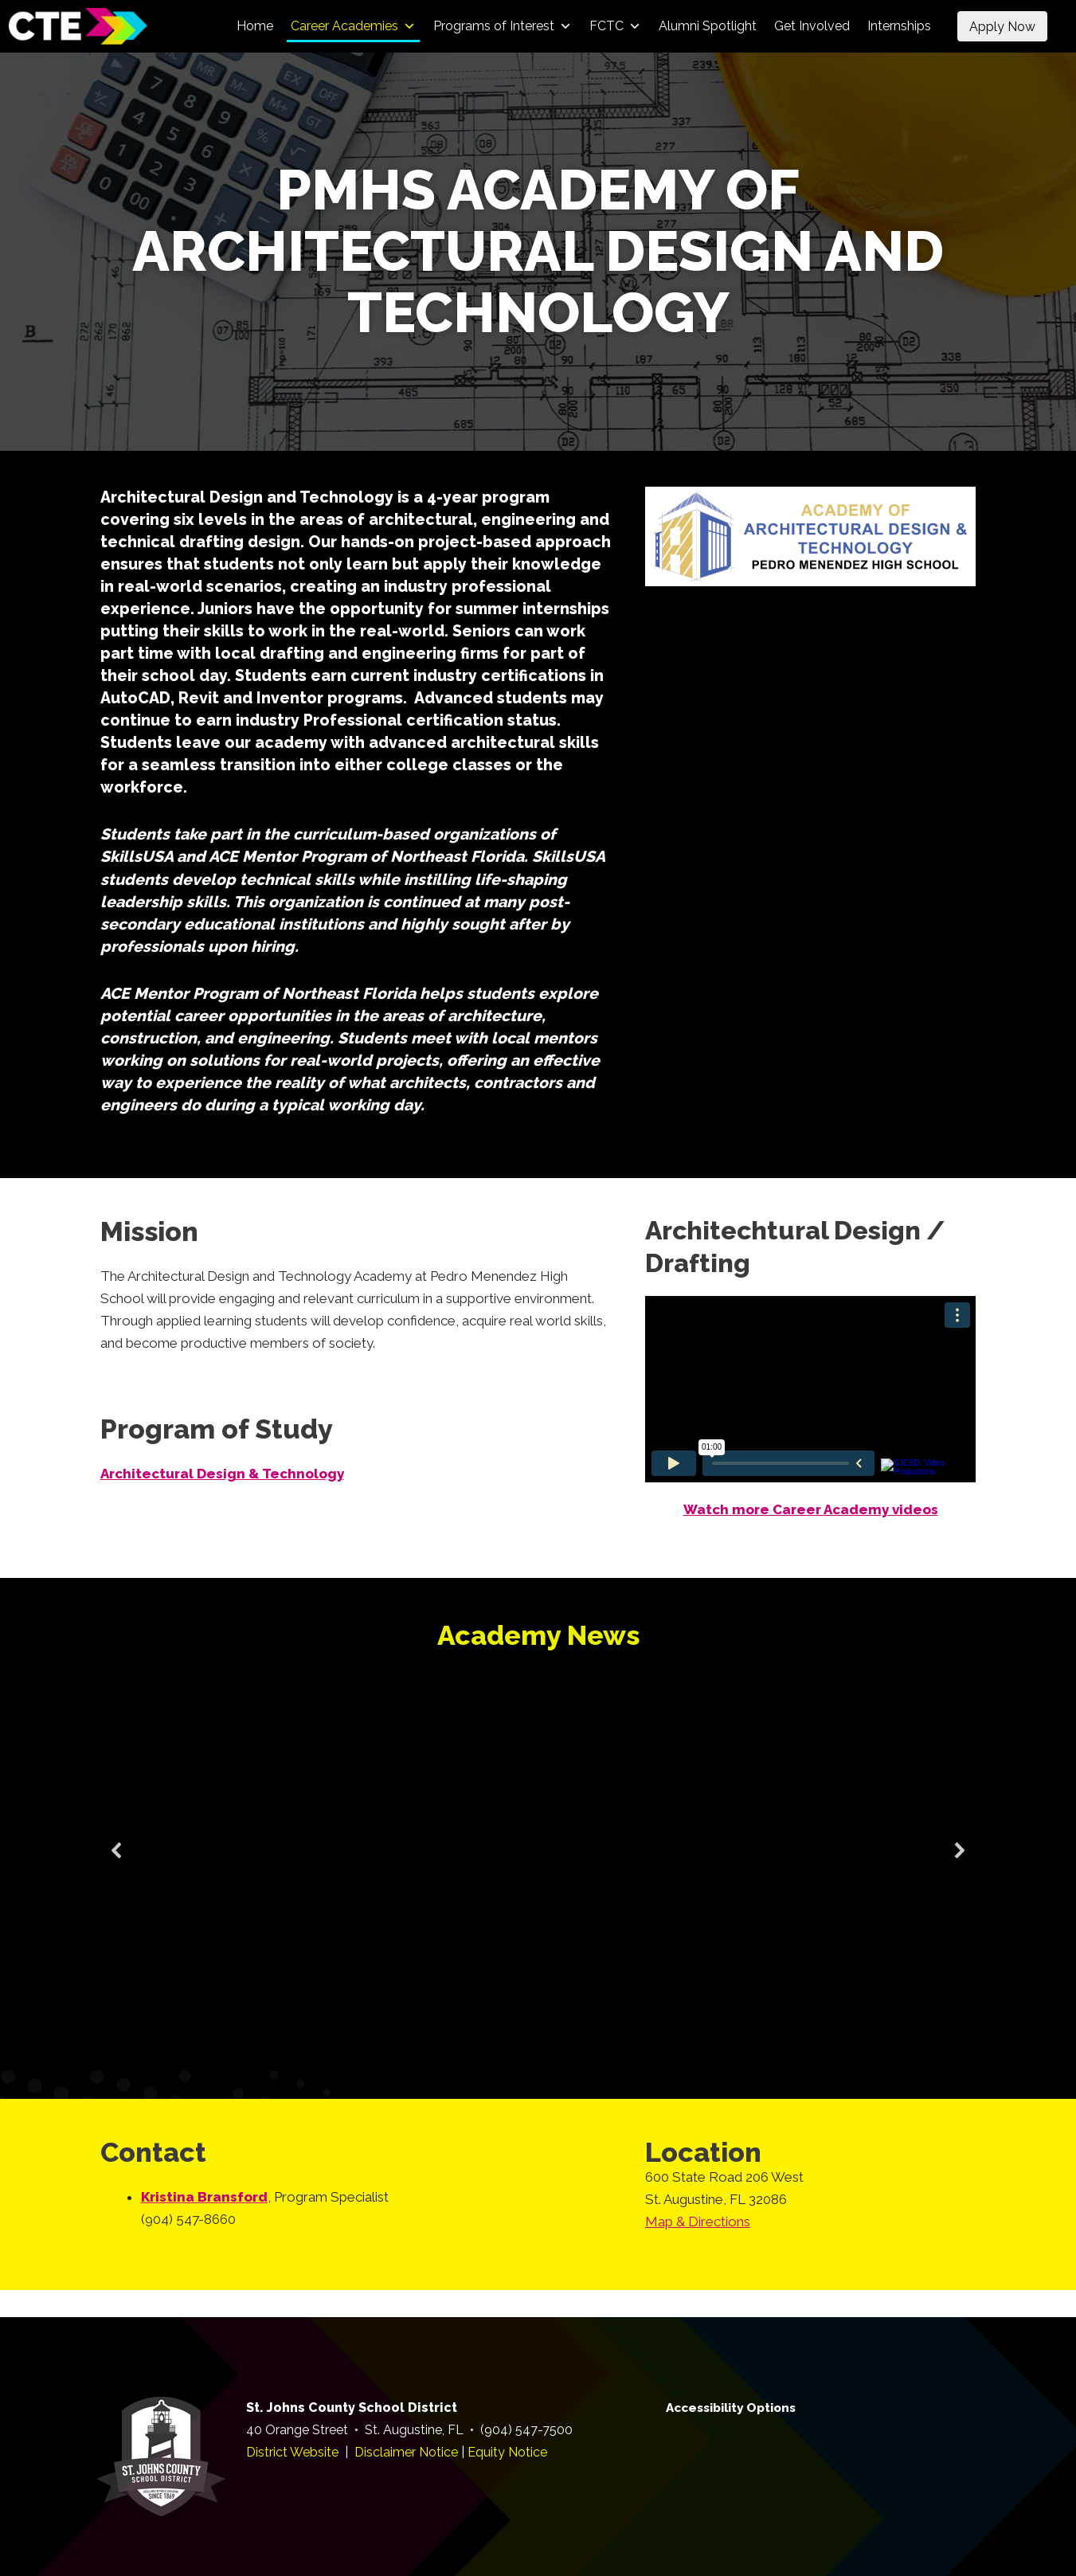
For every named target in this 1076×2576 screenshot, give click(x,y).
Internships (899, 25)
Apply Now (1002, 26)
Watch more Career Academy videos (810, 1509)
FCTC (615, 25)
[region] (538, 1870)
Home (255, 25)
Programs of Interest (502, 25)
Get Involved (812, 25)
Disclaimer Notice (406, 2452)
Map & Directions (697, 2222)
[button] (117, 1850)
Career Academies (353, 25)
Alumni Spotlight (708, 25)
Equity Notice (507, 2452)
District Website (292, 2452)
